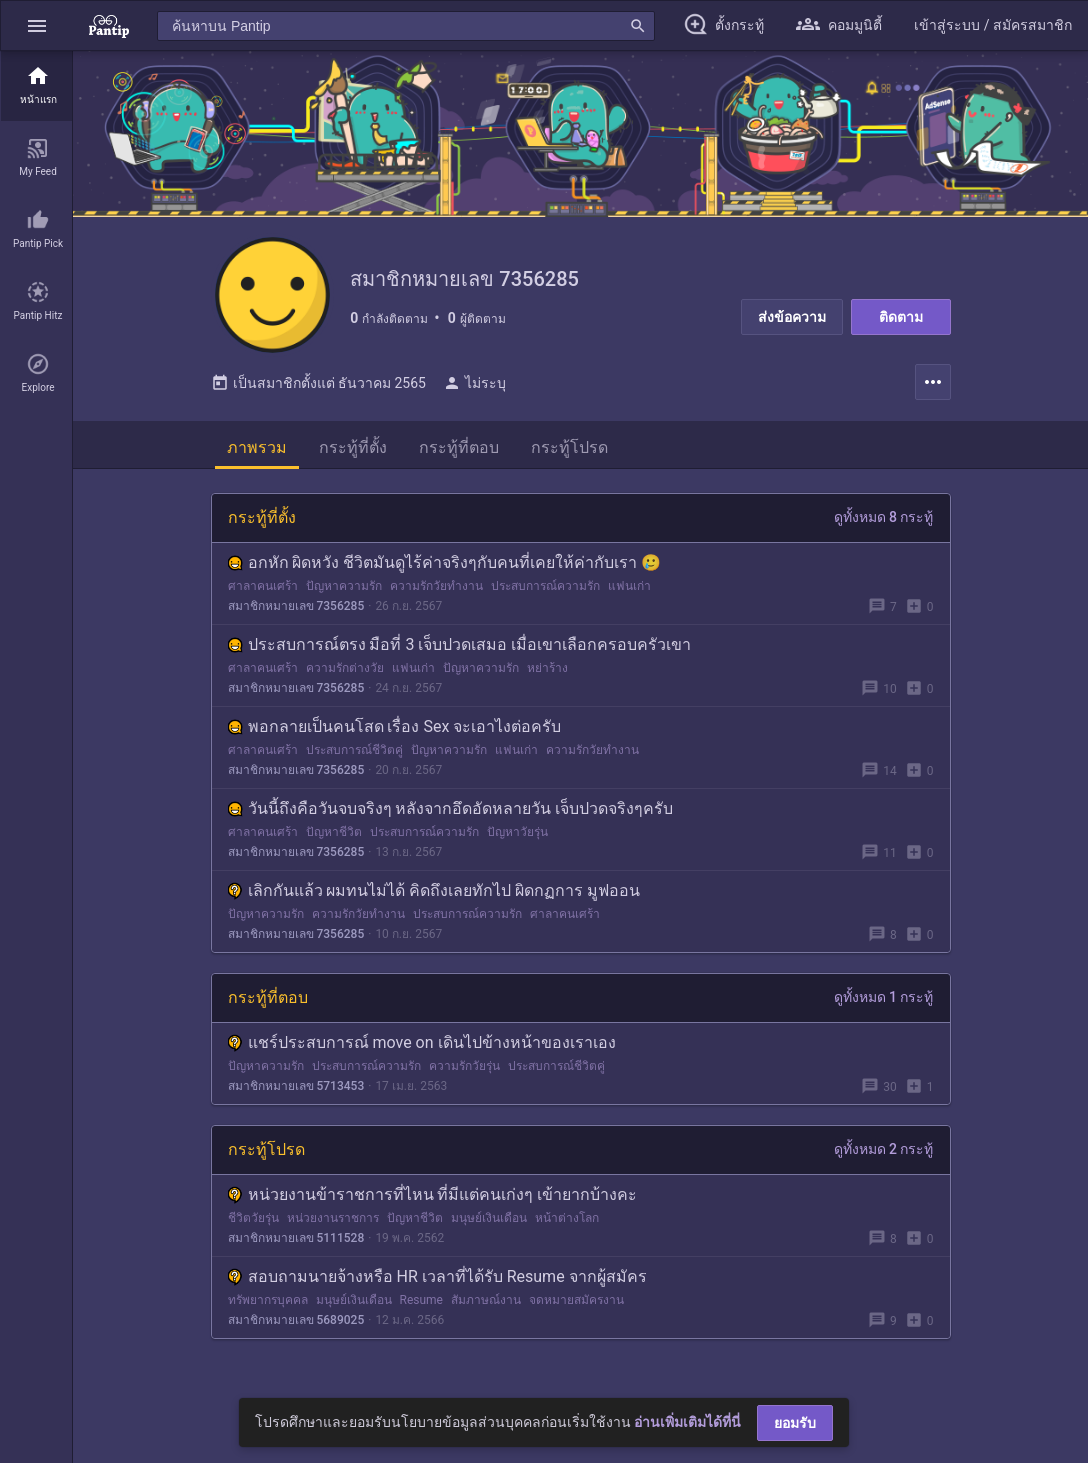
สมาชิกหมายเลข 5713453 (296, 1090)
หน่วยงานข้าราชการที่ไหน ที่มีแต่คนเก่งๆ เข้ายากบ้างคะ (433, 1198)
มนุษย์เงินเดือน (489, 1222)
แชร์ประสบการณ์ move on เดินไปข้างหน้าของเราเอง (422, 1046)
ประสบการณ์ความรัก (545, 590)
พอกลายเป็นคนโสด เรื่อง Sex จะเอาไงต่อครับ (395, 730)
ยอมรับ (795, 1423)
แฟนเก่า (629, 590)
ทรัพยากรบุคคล (268, 1304)
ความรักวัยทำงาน (436, 590)
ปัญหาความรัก (344, 590)
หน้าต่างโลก (567, 1222)
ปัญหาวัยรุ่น (517, 836)
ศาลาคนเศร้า (263, 590)
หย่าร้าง (547, 672)
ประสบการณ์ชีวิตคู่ (354, 754)
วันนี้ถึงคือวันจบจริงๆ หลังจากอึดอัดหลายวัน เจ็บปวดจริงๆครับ (451, 812)
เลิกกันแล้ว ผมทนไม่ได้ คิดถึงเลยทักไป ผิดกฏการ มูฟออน (434, 894)
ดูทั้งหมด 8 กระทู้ (884, 521)
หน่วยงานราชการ (333, 1222)
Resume (421, 1304)
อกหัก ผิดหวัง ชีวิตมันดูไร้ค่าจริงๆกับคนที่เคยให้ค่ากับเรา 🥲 (445, 566)
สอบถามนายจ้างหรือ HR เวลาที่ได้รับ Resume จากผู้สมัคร (437, 1280)
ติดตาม (901, 317)
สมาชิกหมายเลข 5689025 (296, 1324)
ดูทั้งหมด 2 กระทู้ (884, 1153)
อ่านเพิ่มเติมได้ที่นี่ (687, 1422)
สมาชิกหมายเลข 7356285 (296, 610)
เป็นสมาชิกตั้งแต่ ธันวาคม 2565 (318, 387)
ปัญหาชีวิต (334, 836)
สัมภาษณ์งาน (486, 1304)
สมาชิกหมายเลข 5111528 (296, 1242)
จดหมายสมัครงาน (576, 1304)
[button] (37, 25)
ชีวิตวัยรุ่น (253, 1222)
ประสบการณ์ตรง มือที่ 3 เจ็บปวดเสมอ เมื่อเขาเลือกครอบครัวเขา (460, 648)
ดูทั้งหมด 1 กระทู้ (884, 1001)
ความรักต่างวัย (345, 672)
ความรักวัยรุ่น (464, 1070)
